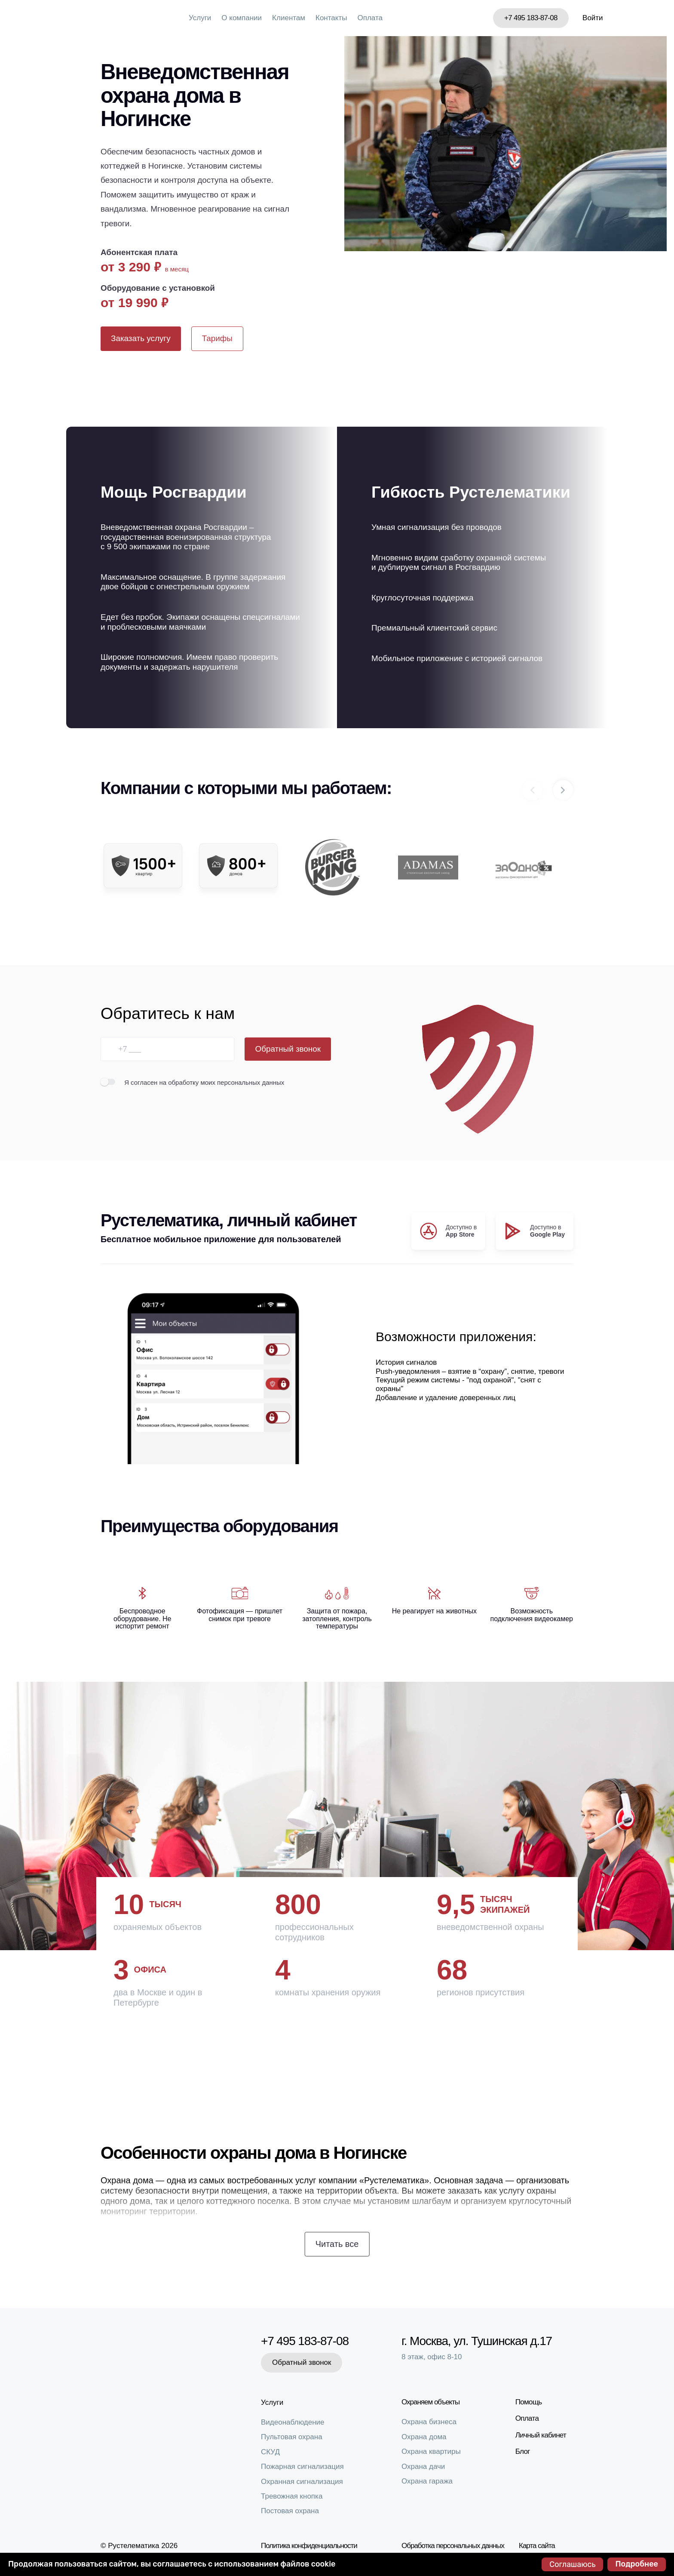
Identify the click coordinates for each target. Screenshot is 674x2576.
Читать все (337, 2244)
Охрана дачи (423, 2466)
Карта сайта (537, 2546)
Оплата (369, 18)
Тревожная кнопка (291, 2496)
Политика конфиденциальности (309, 2546)
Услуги (200, 18)
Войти (592, 18)
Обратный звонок (288, 1048)
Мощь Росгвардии (174, 492)
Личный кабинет (540, 2435)
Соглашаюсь (572, 2564)
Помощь (528, 2402)
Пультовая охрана (291, 2437)
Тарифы (217, 338)
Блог (522, 2451)
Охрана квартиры (431, 2451)
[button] (563, 790)
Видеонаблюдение (293, 2422)
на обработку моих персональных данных (221, 1082)
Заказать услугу (141, 338)
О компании (241, 18)
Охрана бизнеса (428, 2422)
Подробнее (636, 2564)
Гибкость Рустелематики (470, 492)
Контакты (331, 18)
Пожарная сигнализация (302, 2466)
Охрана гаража (427, 2481)
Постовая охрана (290, 2511)
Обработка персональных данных (452, 2546)
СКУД (270, 2452)
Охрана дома (424, 2437)
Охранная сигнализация (302, 2482)
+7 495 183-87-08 (531, 18)
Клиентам (288, 18)
